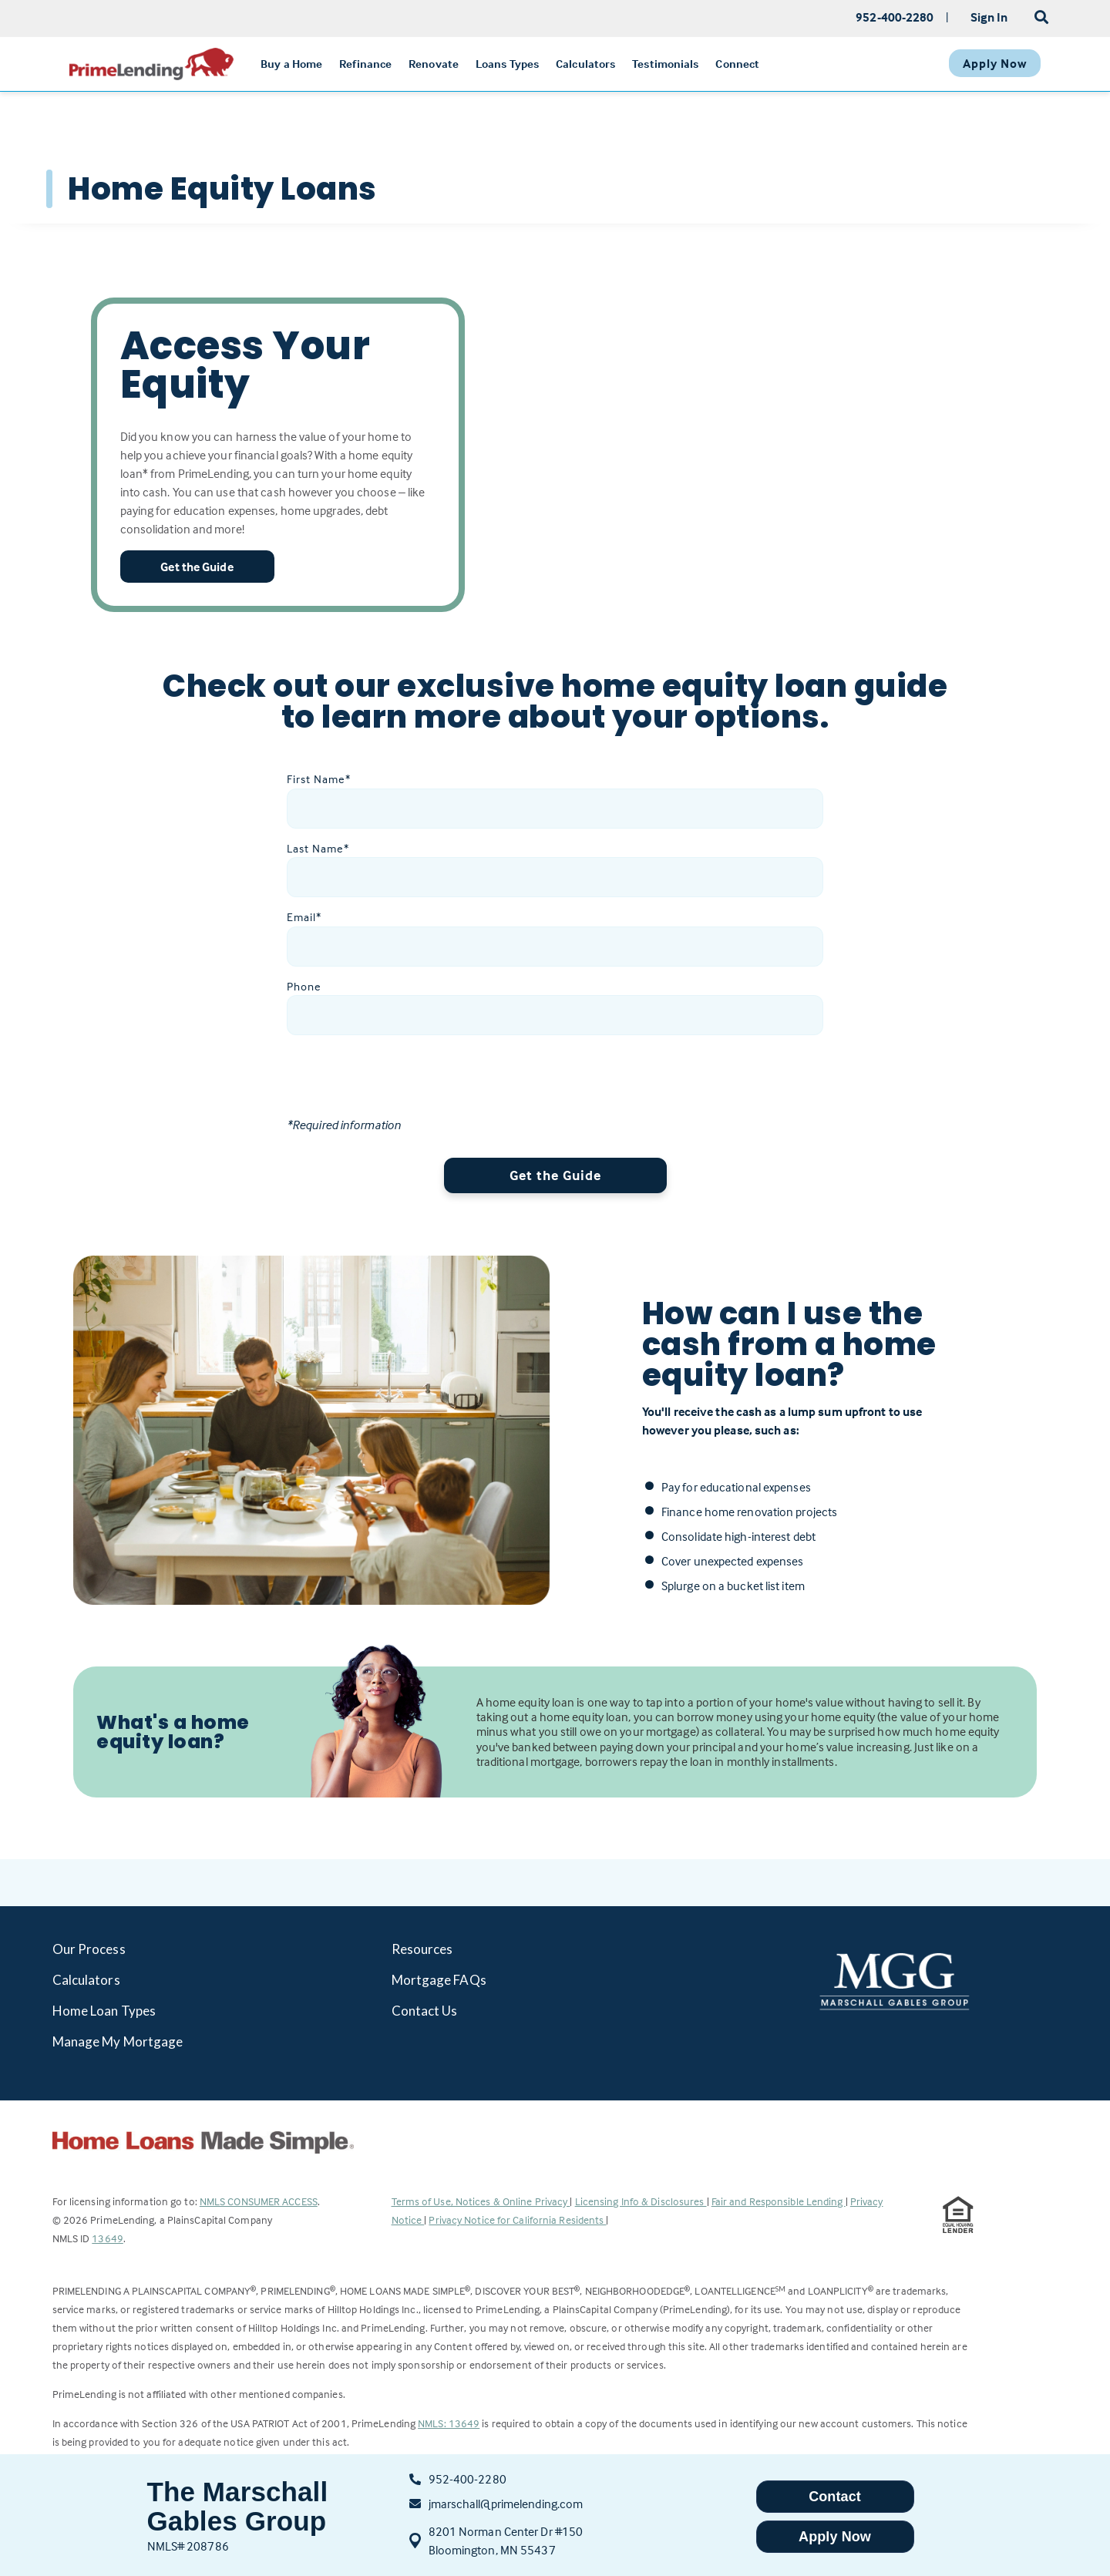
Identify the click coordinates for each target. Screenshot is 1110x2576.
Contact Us (425, 2011)
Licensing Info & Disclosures (641, 2201)
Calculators (86, 1980)
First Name (319, 779)
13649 (107, 2238)
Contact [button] (835, 2496)
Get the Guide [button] (196, 566)
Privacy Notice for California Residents (517, 2219)
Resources (422, 1949)
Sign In (989, 17)
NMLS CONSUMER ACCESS (259, 2201)
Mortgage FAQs (439, 1980)
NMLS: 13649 (448, 2423)
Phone (304, 986)
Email (304, 917)
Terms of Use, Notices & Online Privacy (481, 2201)
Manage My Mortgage (117, 2041)
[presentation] (404, 1084)
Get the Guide (555, 1175)
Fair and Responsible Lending (778, 2201)
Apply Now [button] (835, 2536)
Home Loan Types (104, 2011)
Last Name (318, 848)
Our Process (89, 1949)
